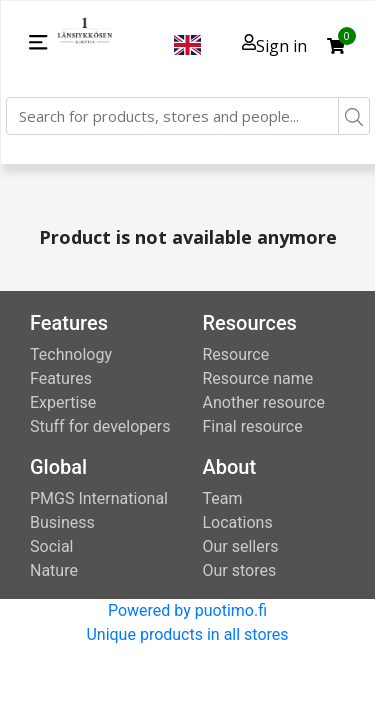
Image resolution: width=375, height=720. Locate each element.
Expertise (63, 402)
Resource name (258, 378)
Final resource (253, 426)
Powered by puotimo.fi (187, 610)
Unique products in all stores (187, 634)
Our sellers (241, 546)
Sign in (274, 45)
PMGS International (99, 498)
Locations (238, 522)
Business (62, 522)
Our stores (240, 570)
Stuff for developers (100, 426)
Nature (54, 570)
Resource (236, 354)
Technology (71, 354)
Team (223, 498)
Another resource (264, 402)
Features (61, 378)
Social (51, 546)
